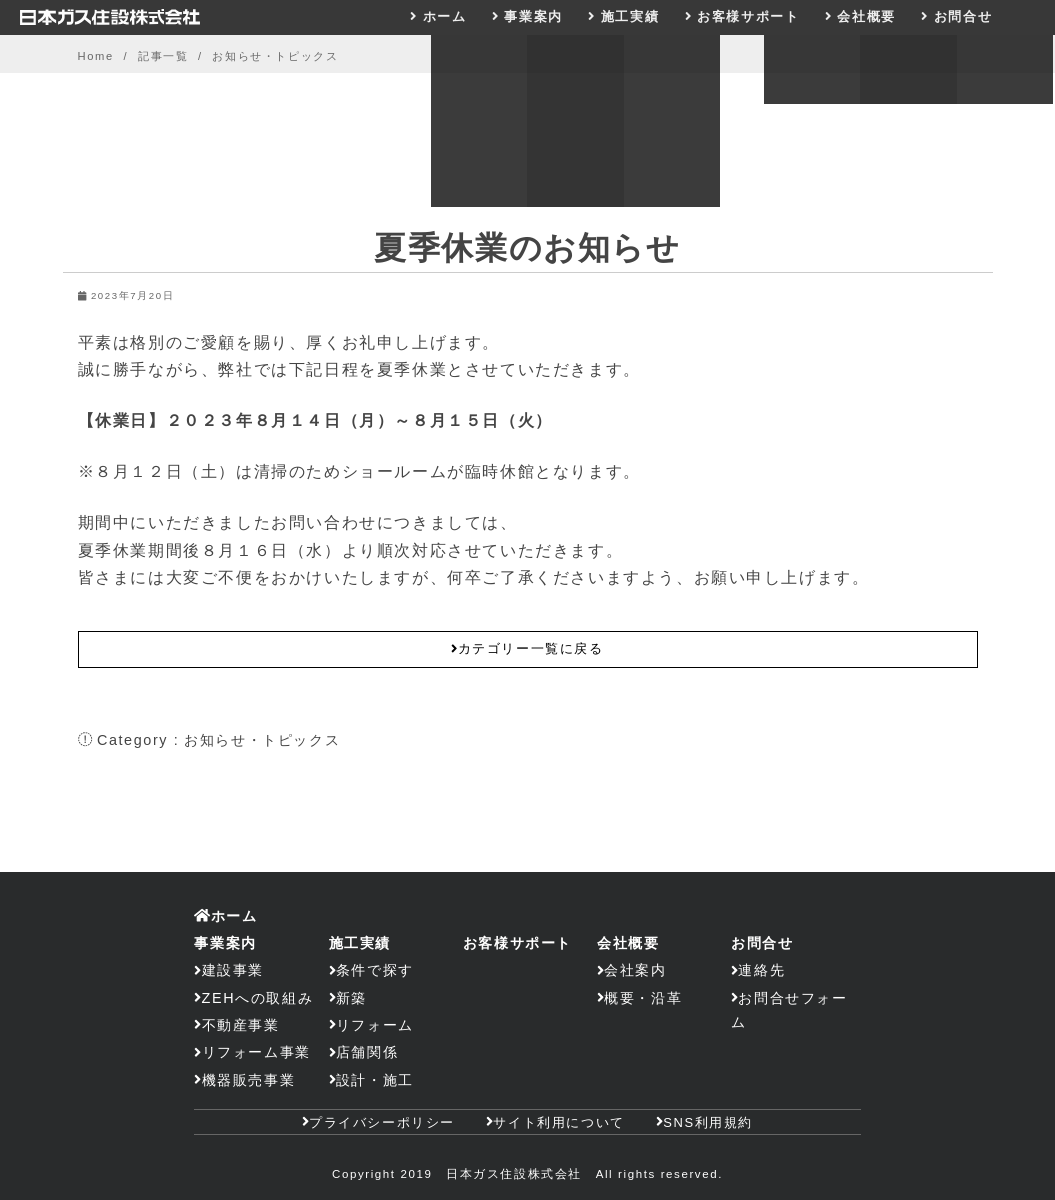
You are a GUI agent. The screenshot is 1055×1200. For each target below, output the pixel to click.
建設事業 (233, 970)
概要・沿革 (643, 998)
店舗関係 (367, 1052)
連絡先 (761, 970)
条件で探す (375, 970)
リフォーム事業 (256, 1052)
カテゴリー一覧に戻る (527, 648)
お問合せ (963, 16)
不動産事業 (241, 1025)
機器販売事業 (249, 1080)
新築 (351, 998)
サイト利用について (558, 1122)
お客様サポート (748, 16)
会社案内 (635, 970)
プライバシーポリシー (382, 1122)
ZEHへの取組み (258, 998)
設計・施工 (375, 1080)
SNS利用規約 (708, 1122)
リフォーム (375, 1025)
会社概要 (866, 16)
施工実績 (630, 16)
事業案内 (533, 16)
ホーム (445, 16)
